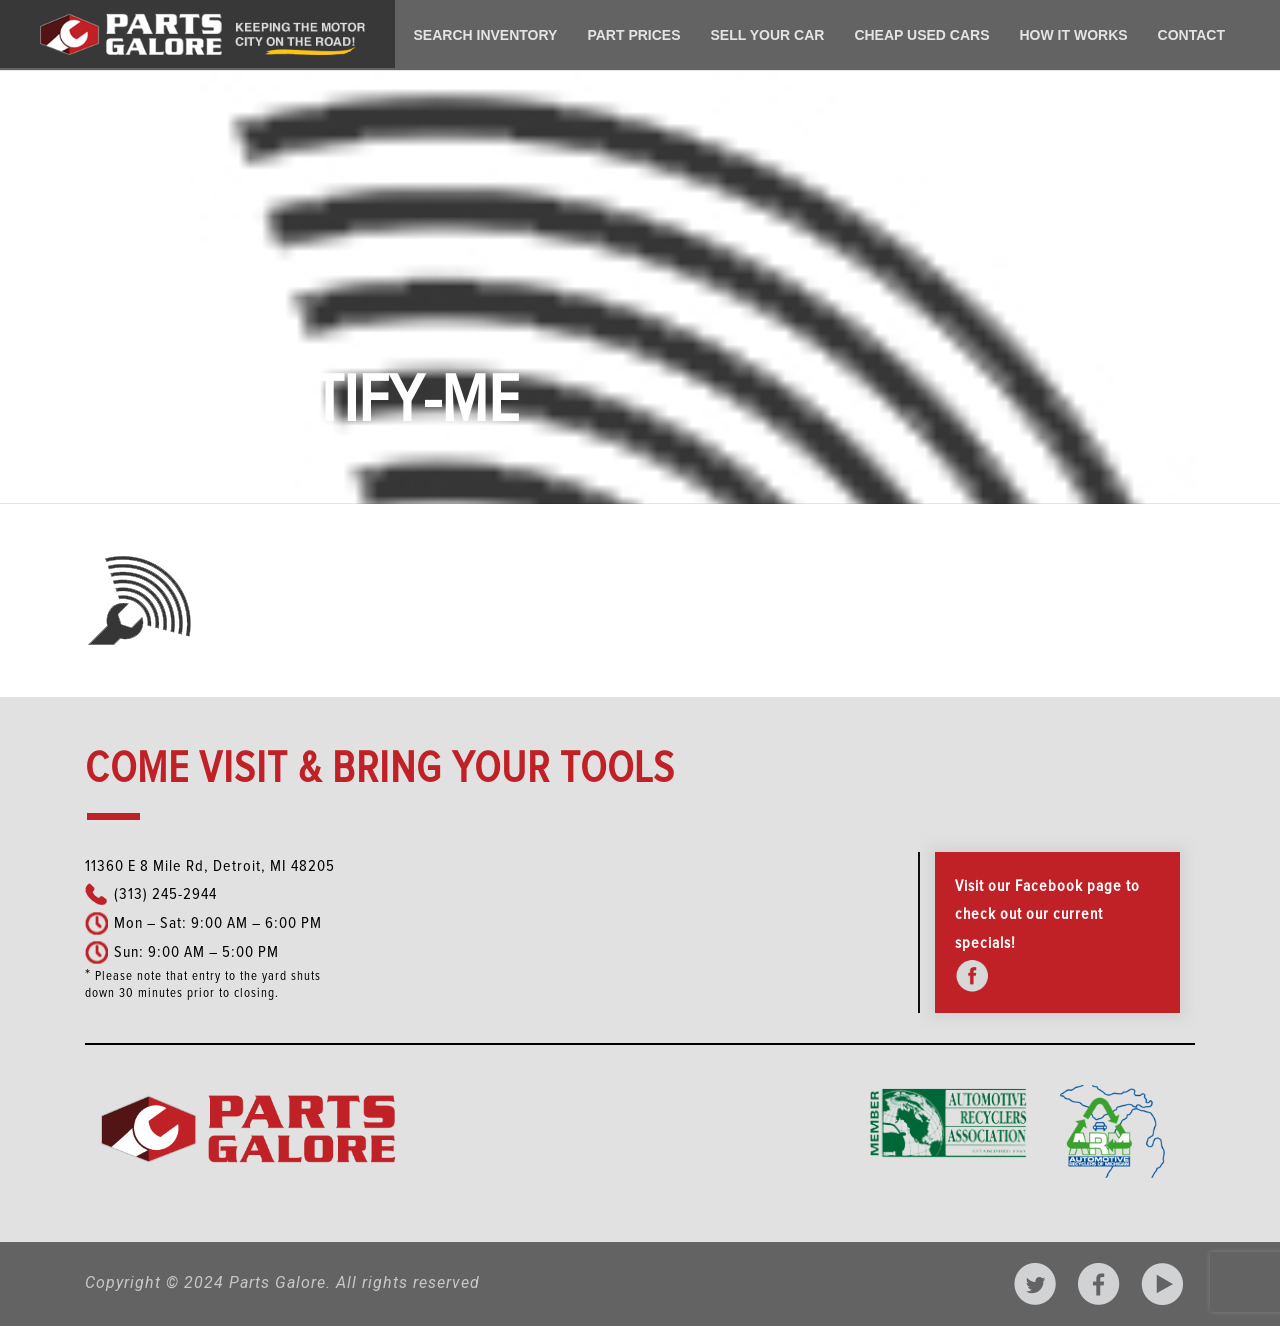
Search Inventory (486, 35)
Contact (1191, 35)
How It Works (1073, 35)
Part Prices (633, 35)
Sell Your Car (768, 35)
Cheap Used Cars (921, 35)
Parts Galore (277, 1282)
